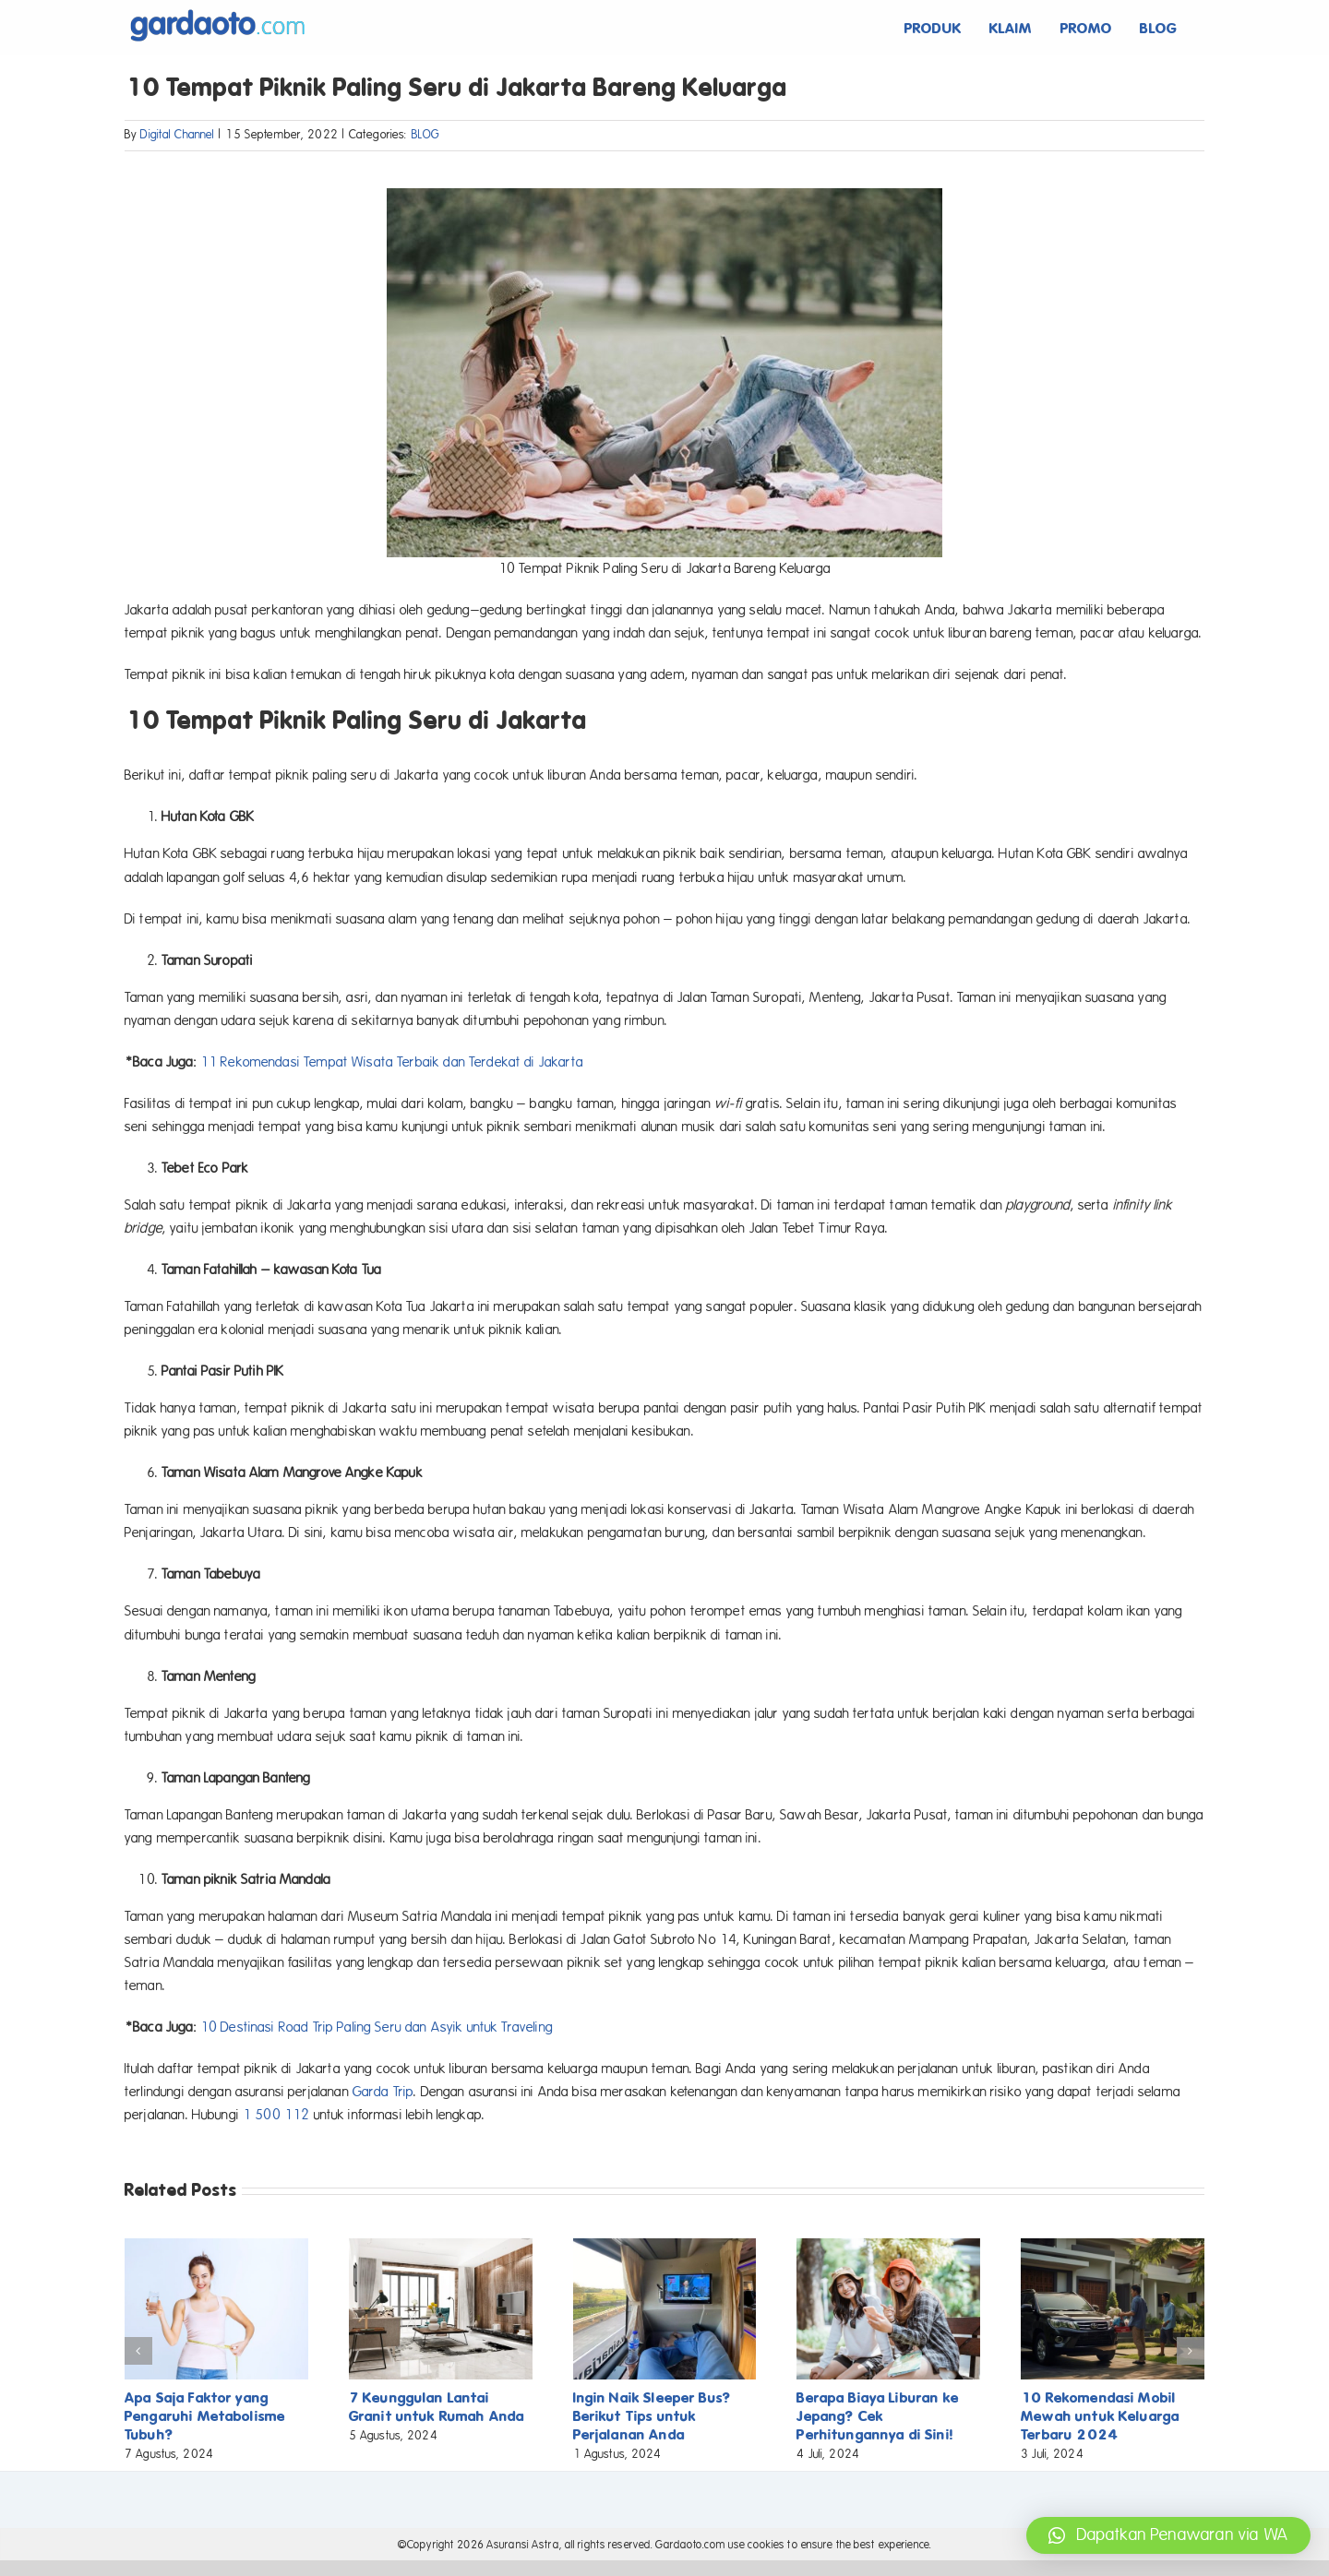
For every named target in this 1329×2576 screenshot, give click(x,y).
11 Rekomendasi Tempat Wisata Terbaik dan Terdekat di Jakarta (391, 1062)
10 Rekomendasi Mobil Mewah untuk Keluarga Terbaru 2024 (1100, 2416)
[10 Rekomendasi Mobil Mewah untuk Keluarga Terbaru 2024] (1112, 2246)
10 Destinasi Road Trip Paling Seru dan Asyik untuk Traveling (376, 2027)
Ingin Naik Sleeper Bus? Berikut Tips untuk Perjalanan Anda (652, 2416)
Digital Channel (177, 134)
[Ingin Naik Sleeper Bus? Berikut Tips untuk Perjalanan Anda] (665, 2246)
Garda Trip (383, 2091)
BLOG (426, 134)
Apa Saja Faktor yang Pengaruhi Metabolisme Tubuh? (205, 2416)
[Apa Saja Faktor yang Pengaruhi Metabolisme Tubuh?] (216, 2246)
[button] (1168, 2535)
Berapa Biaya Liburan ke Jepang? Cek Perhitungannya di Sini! (877, 2416)
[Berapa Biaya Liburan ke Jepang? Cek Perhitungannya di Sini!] (888, 2246)
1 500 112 (276, 2114)
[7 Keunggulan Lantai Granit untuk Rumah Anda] (441, 2246)
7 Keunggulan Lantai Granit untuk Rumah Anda (436, 2407)
